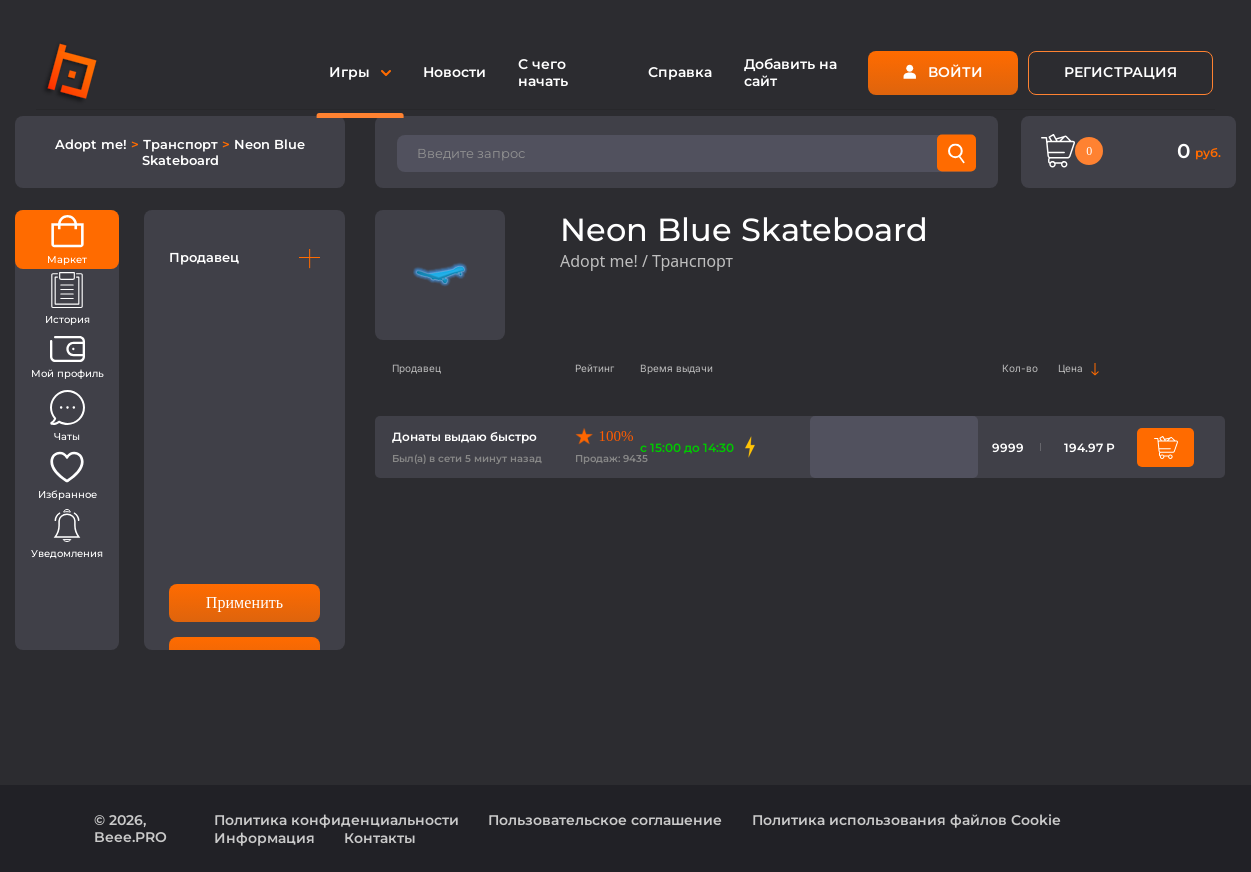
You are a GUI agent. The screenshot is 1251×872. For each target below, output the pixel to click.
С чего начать (543, 72)
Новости (454, 72)
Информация (264, 838)
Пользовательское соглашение (605, 820)
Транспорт (182, 144)
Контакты (380, 838)
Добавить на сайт (790, 72)
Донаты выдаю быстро (464, 436)
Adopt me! (93, 144)
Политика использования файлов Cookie (906, 820)
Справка (680, 72)
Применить (244, 602)
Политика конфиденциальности (336, 820)
